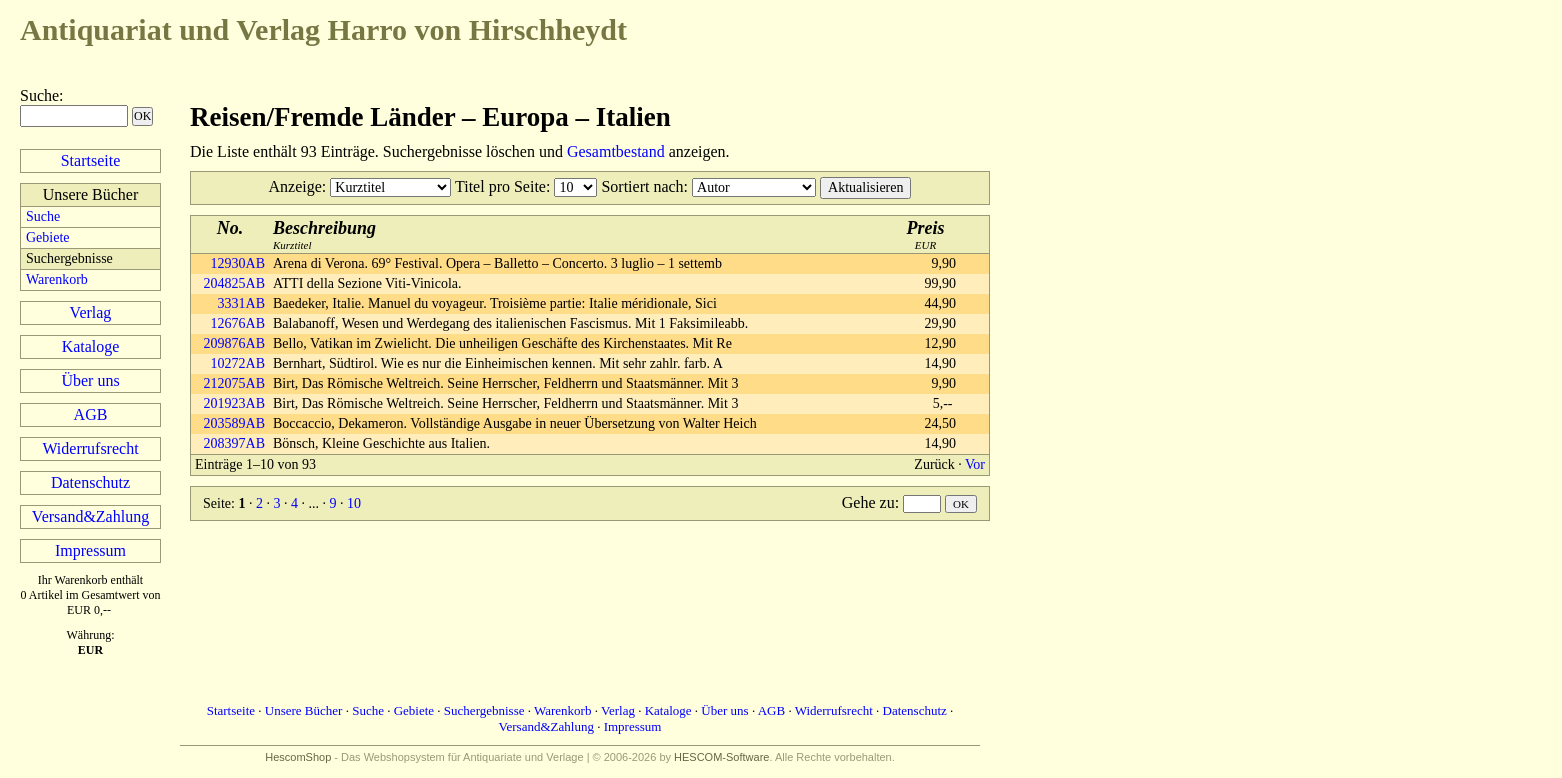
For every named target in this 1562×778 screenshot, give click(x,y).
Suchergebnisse (484, 710)
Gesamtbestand (616, 151)
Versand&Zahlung (90, 516)
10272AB (238, 363)
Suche (39, 95)
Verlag (91, 312)
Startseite (91, 160)
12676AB (238, 323)
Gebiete (48, 237)
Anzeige (295, 186)
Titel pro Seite (500, 186)
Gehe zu (868, 502)
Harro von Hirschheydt (323, 29)
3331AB (241, 303)
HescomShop (298, 757)
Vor (975, 464)
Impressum (90, 550)
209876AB (234, 343)
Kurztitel (324, 234)
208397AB (234, 443)
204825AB (234, 283)
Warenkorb (57, 279)
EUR (926, 234)
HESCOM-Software (721, 757)
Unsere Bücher (304, 710)
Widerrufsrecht (90, 448)
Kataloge (91, 346)
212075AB (234, 383)
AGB (91, 414)
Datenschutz (90, 482)
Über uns (90, 380)
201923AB (234, 403)
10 (354, 503)
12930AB (238, 263)
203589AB (234, 423)
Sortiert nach (642, 186)
